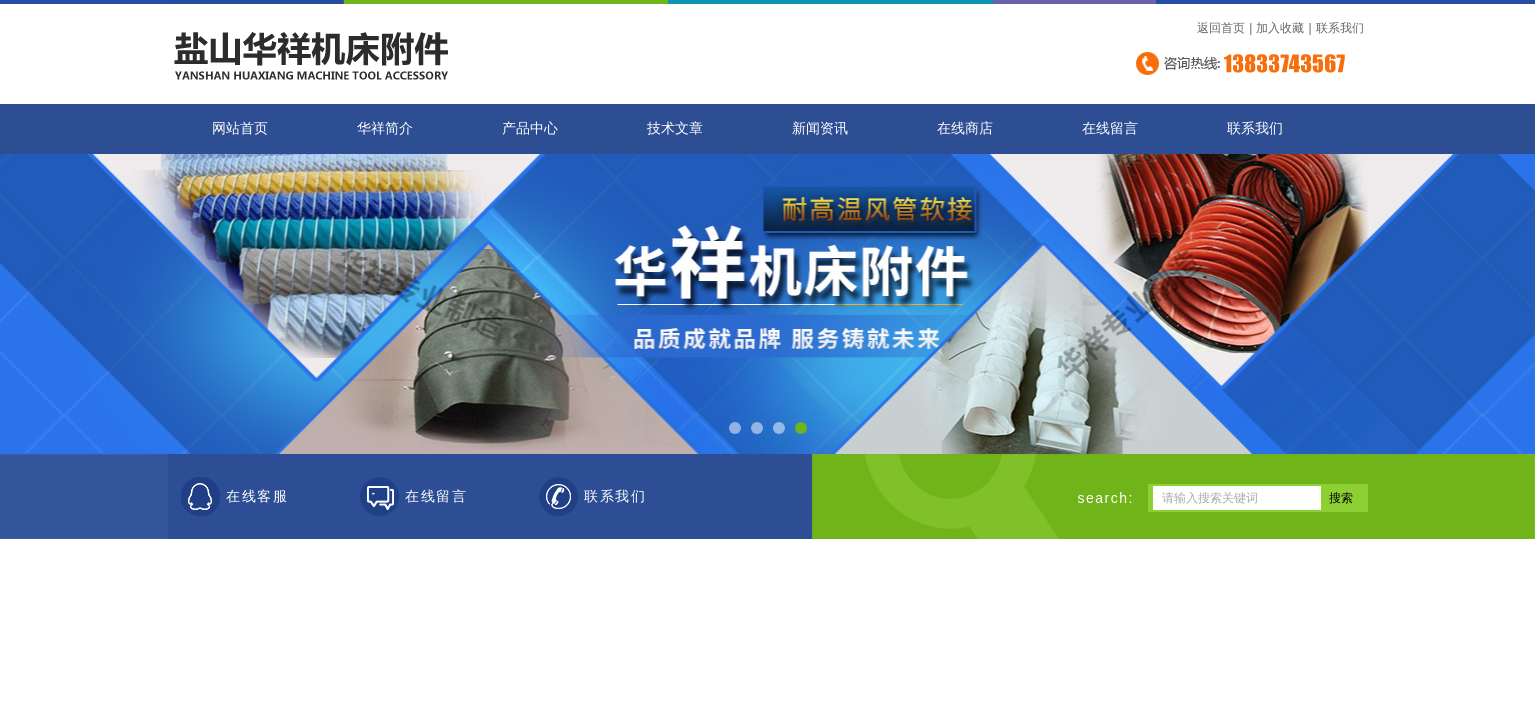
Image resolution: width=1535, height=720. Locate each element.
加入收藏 (1280, 28)
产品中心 (530, 128)
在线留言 (1110, 128)
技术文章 (675, 128)
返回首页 (1221, 28)
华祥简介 (385, 128)
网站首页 (240, 128)
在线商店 (965, 128)
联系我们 (1340, 28)
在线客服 (257, 496)
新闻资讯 (820, 128)
